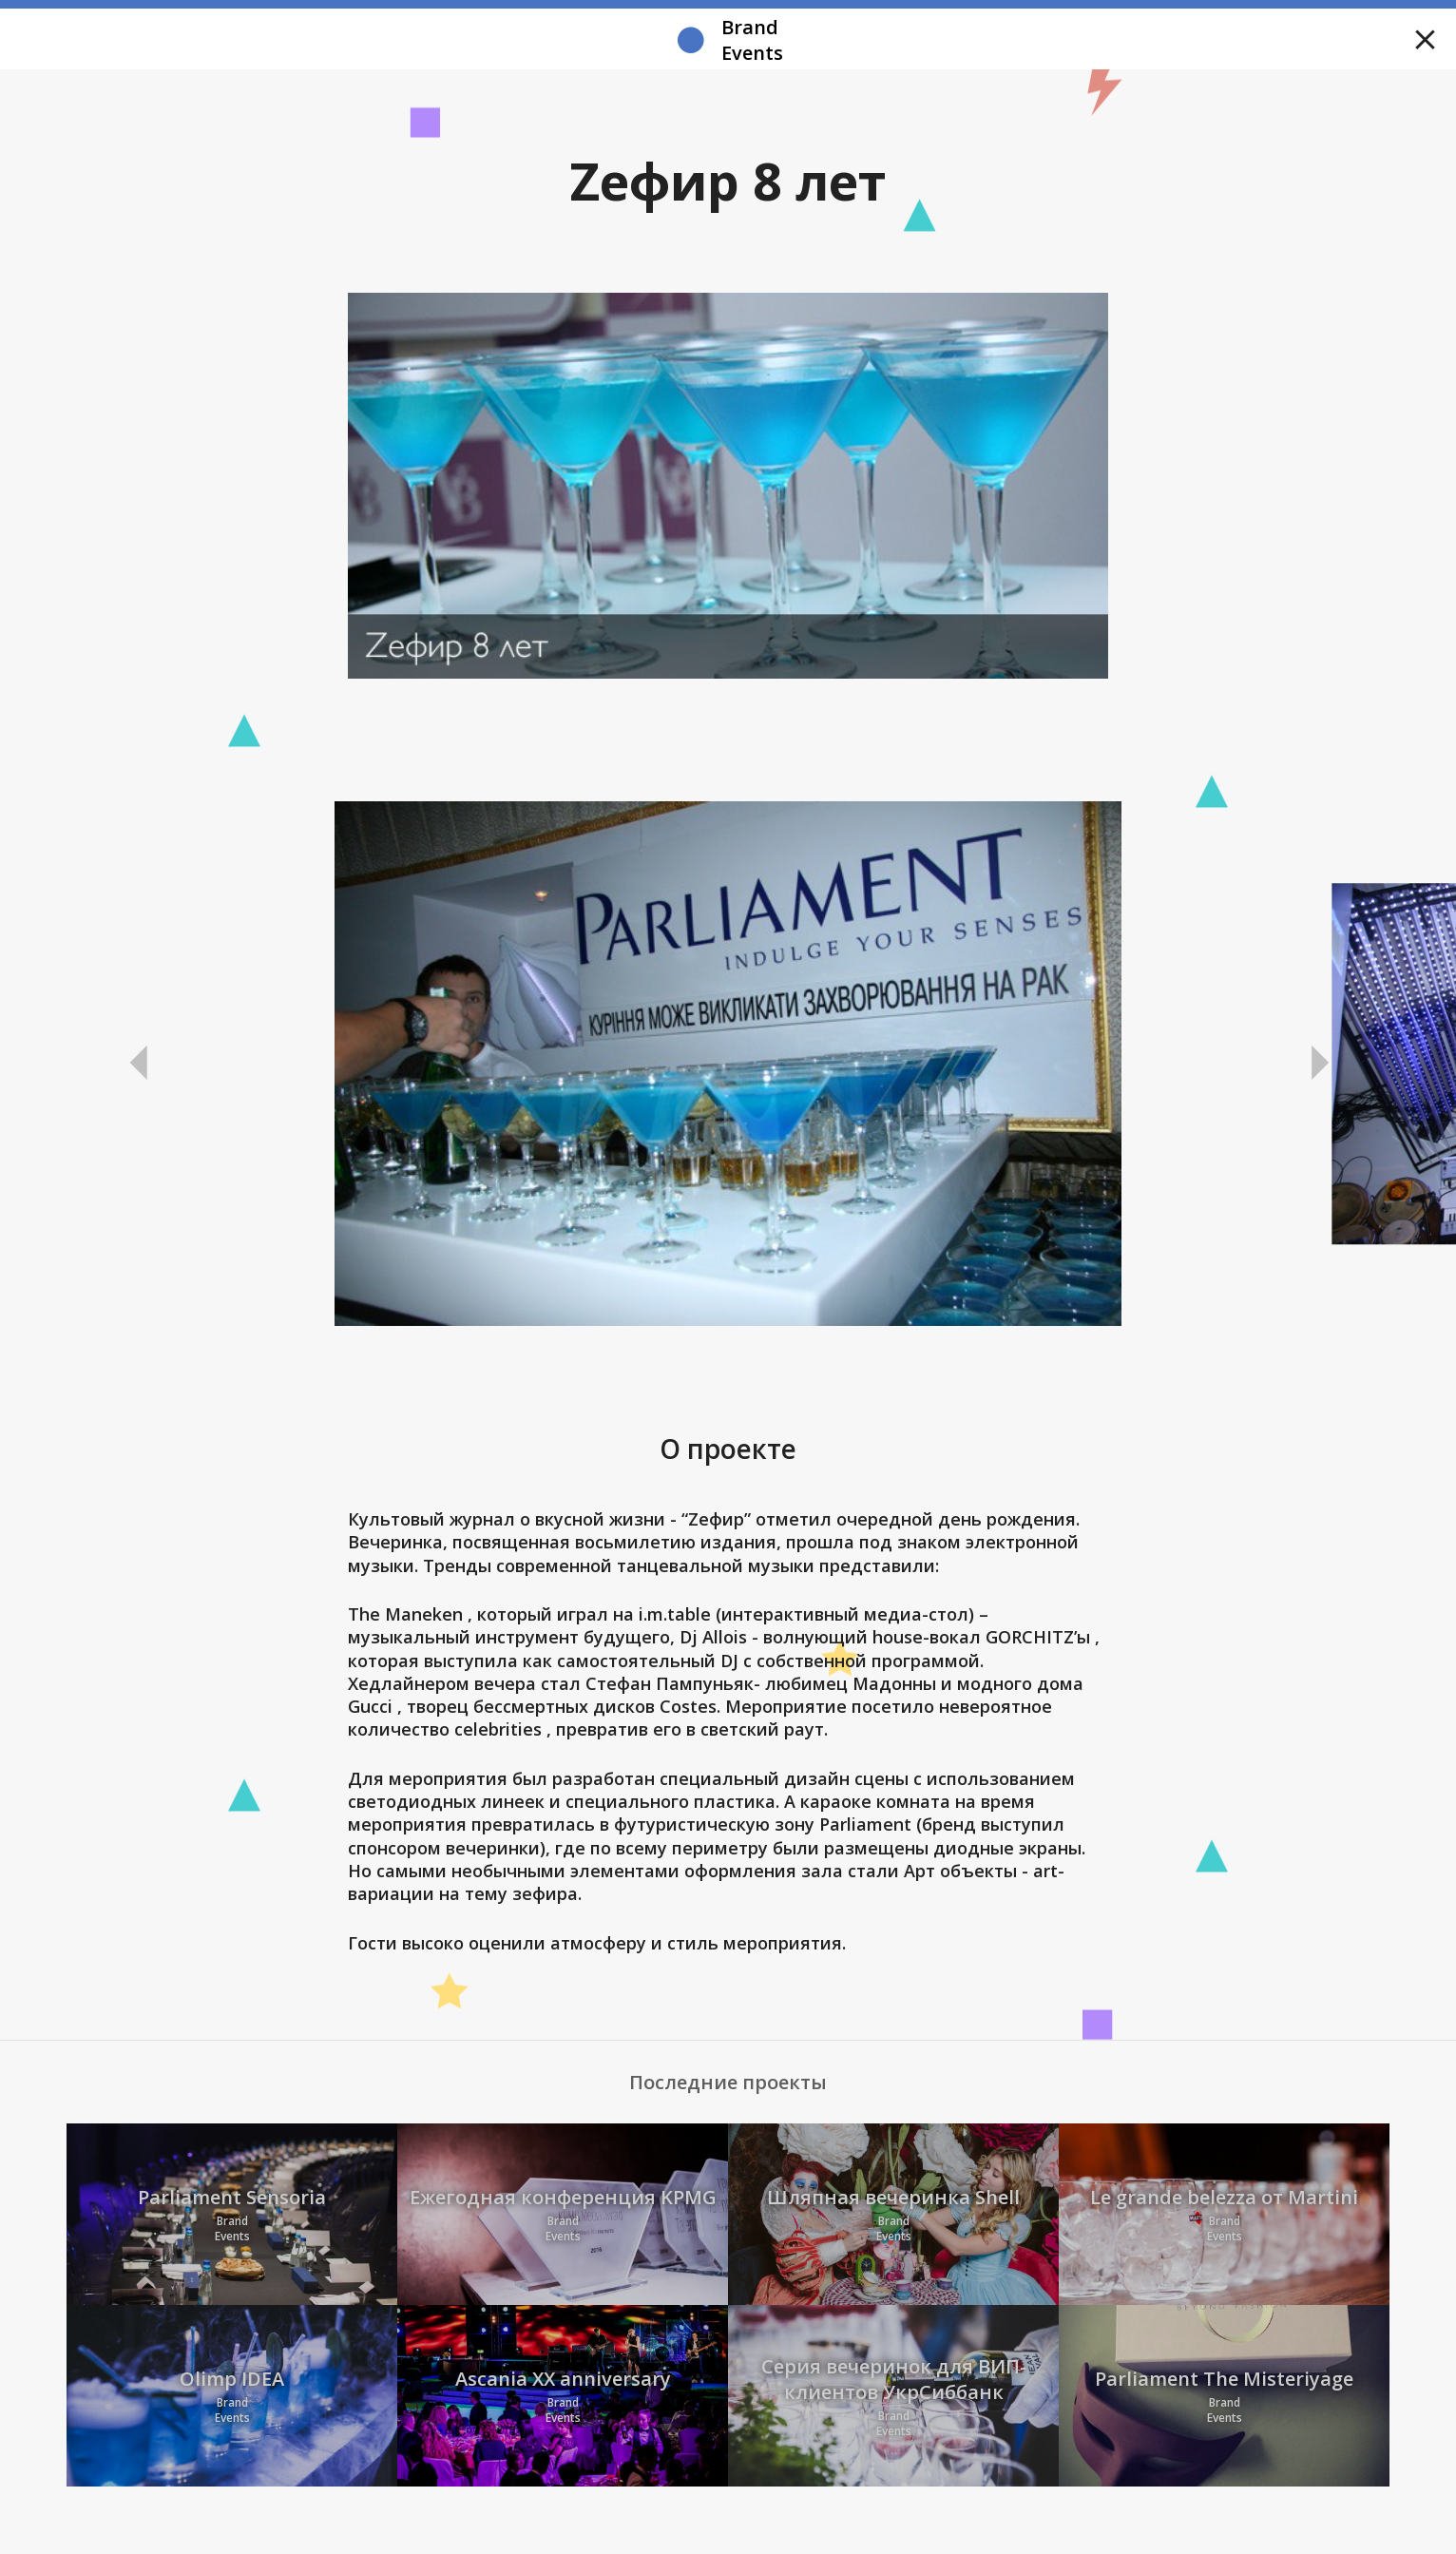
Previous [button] (138, 1064)
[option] (728, 1064)
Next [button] (1317, 1064)
